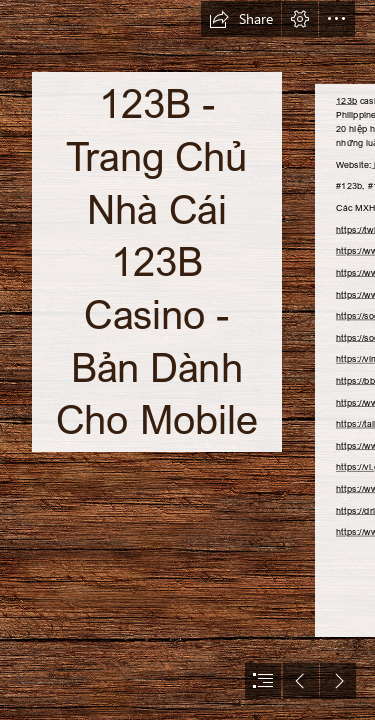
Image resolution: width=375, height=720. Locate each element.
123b (346, 100)
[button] (241, 19)
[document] (187, 360)
